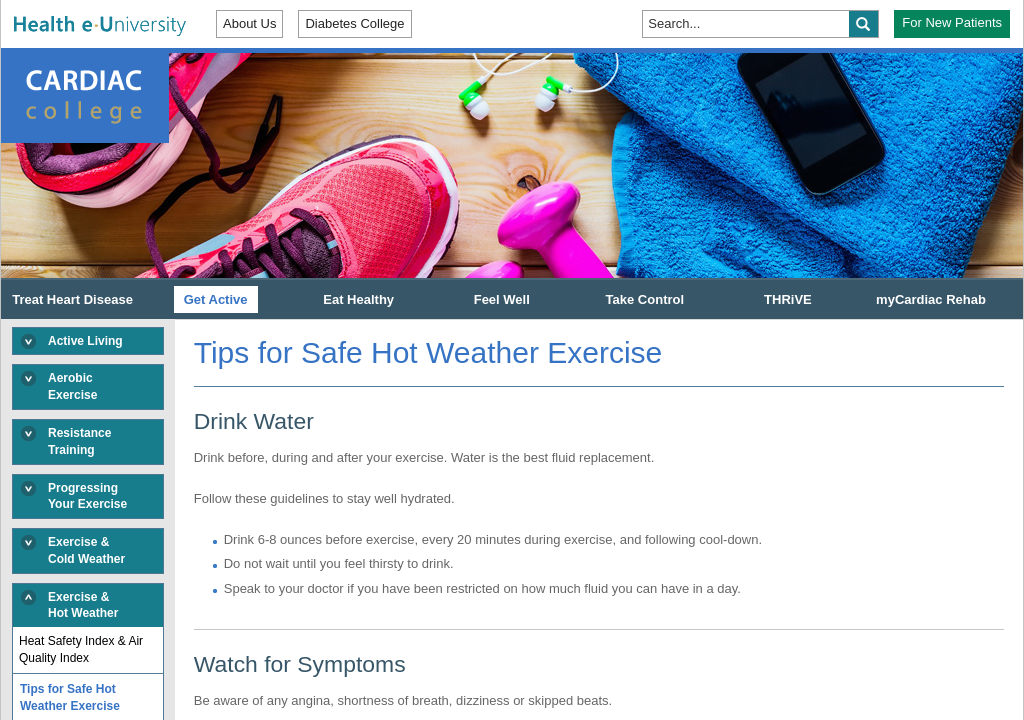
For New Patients (952, 22)
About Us (249, 23)
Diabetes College (354, 23)
